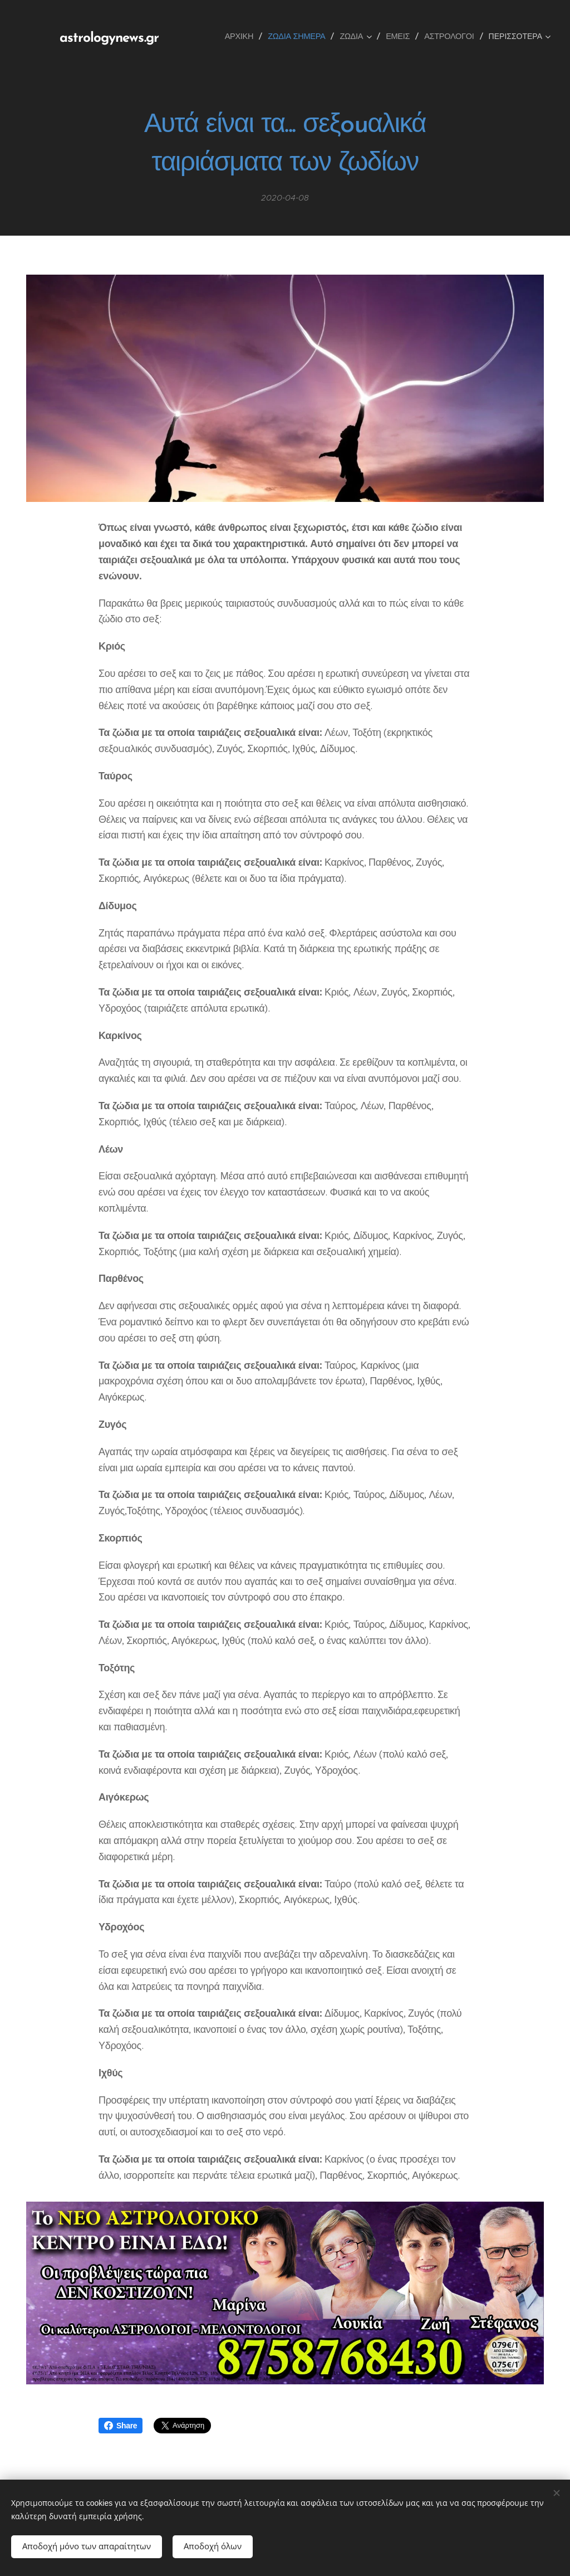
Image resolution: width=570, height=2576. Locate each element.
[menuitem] (243, 36)
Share (120, 2425)
